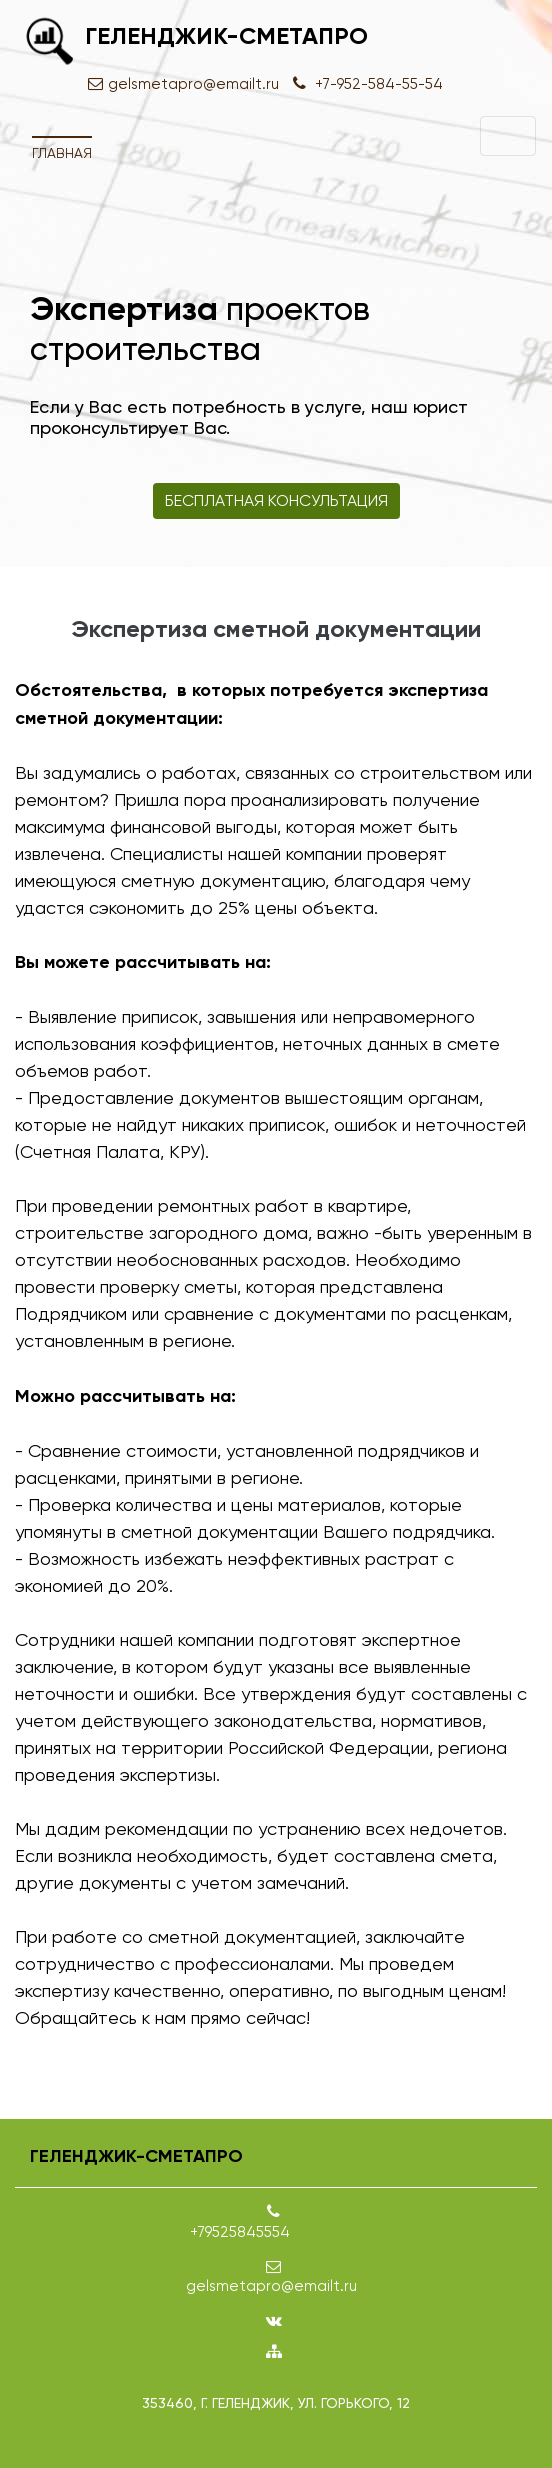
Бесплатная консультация (276, 500)
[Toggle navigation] (508, 136)
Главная (62, 153)
